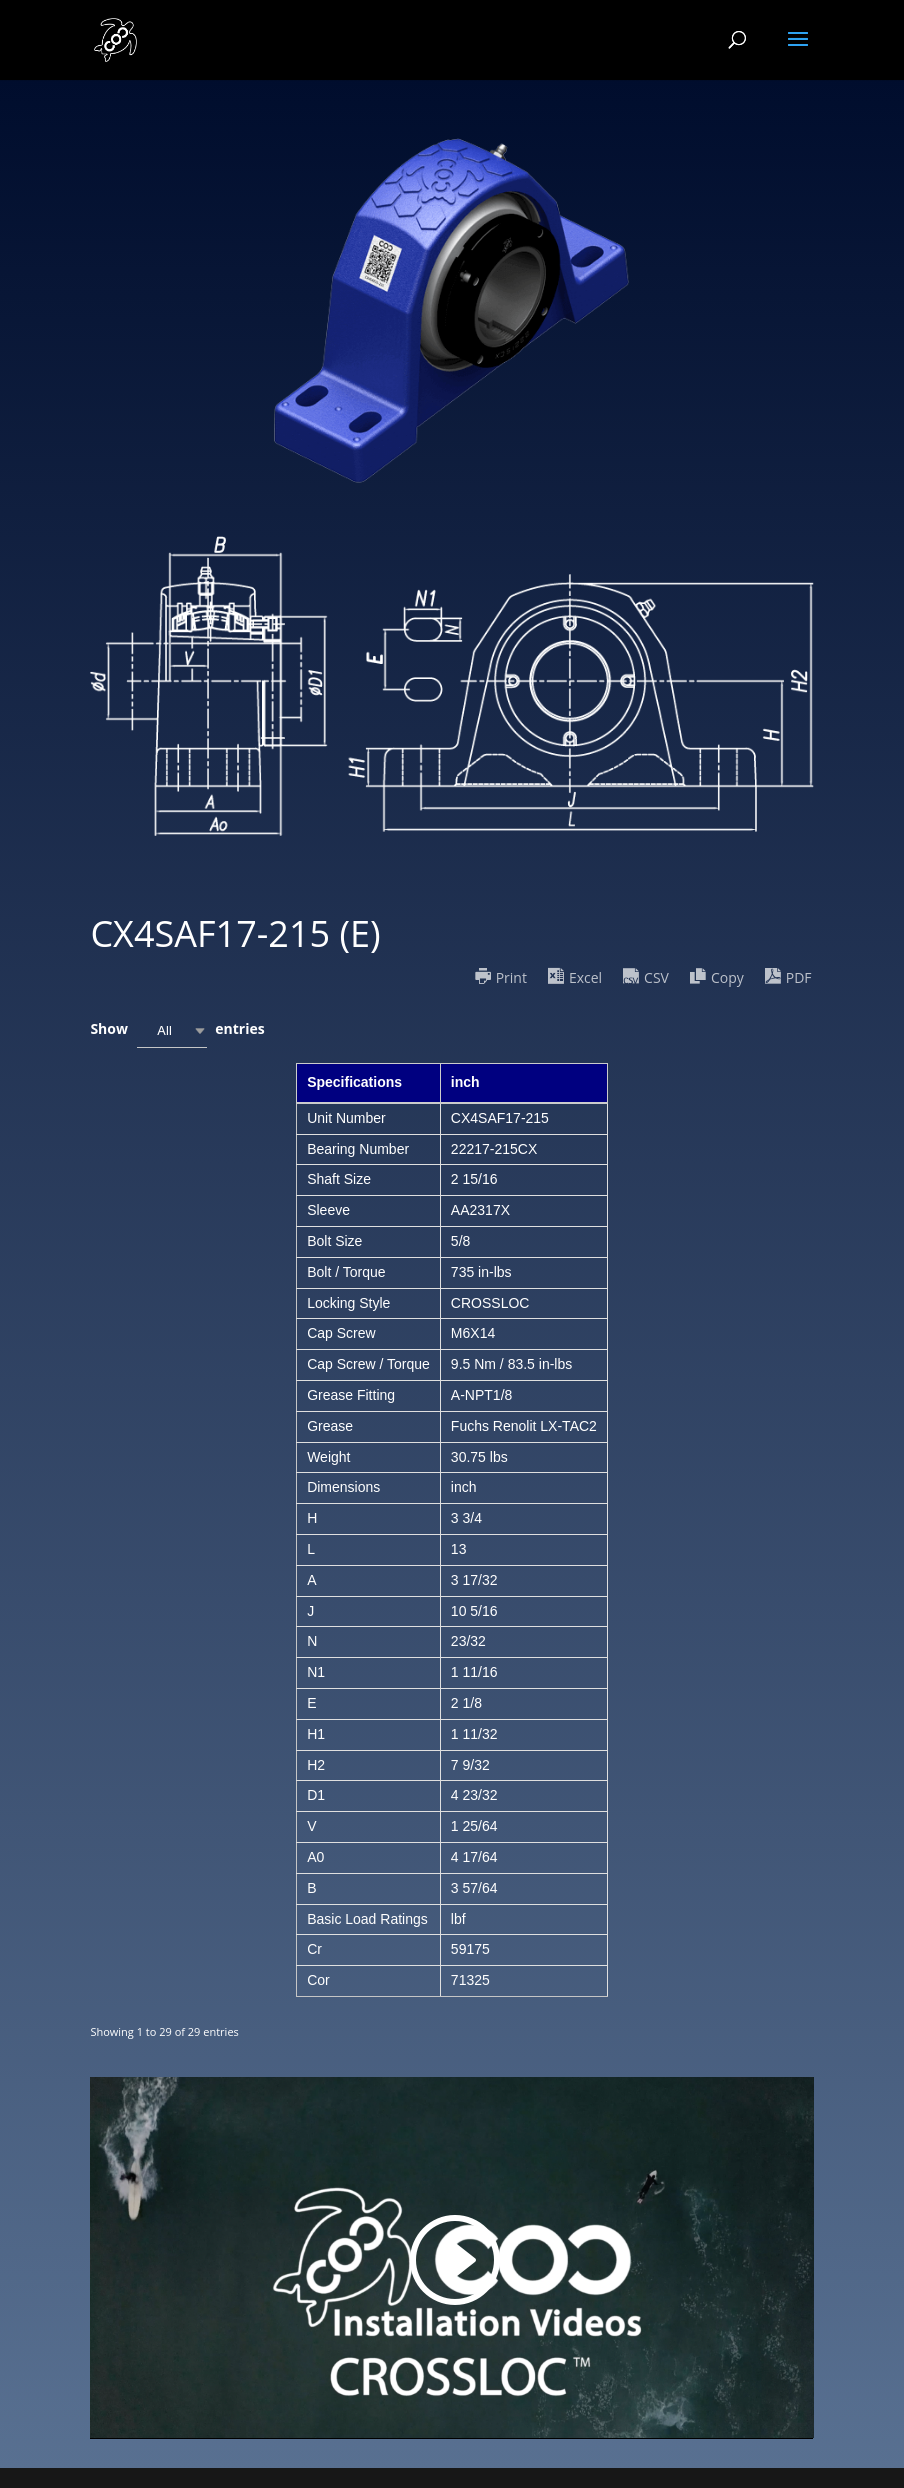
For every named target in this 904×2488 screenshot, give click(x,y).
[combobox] (172, 1030)
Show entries (177, 1030)
